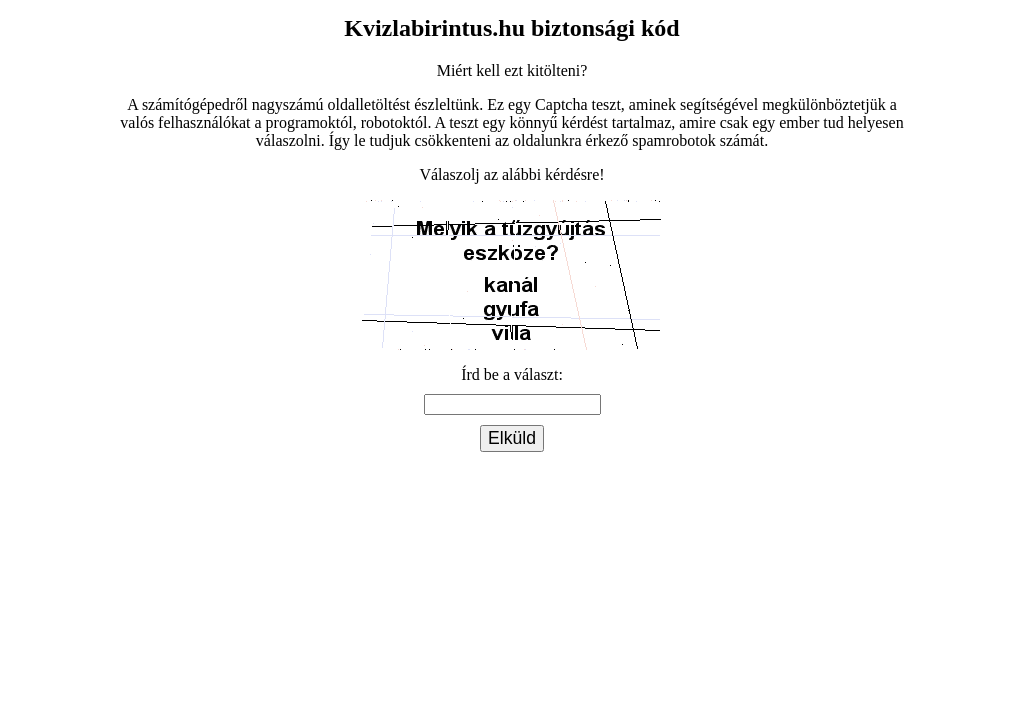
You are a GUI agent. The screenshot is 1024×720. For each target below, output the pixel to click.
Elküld (512, 438)
